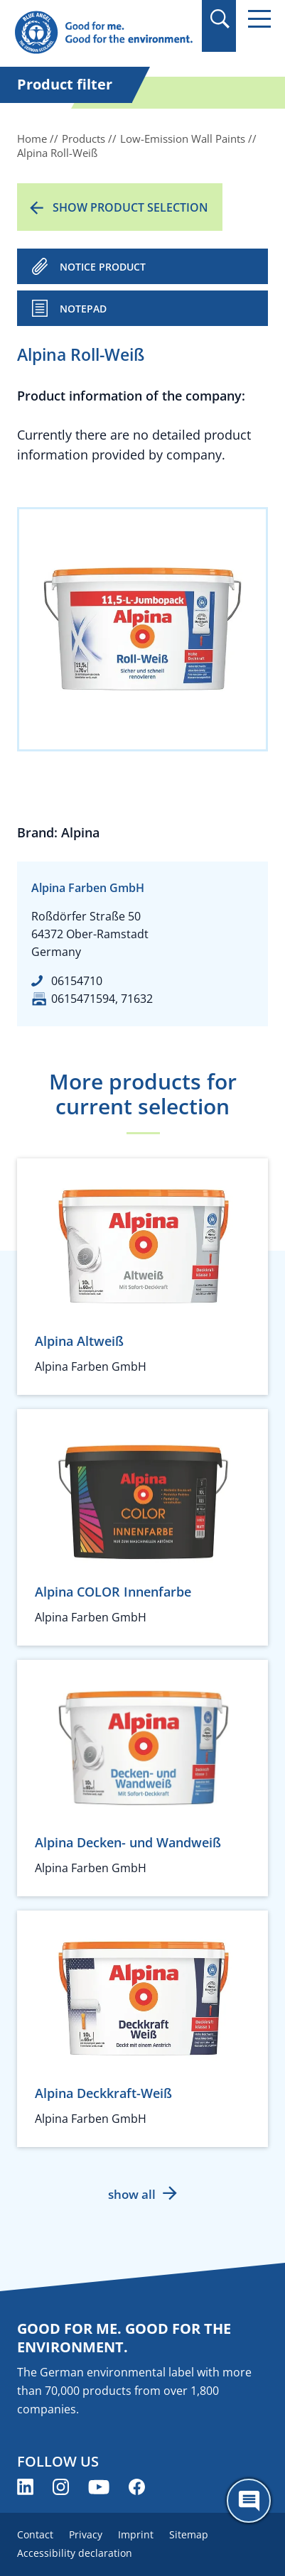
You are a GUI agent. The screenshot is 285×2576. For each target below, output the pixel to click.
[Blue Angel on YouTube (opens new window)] (98, 2487)
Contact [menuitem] (35, 2534)
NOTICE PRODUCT (103, 266)
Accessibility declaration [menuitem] (74, 2553)
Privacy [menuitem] (85, 2534)
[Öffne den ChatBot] (249, 2501)
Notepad (83, 308)
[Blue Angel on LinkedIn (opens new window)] (25, 2487)
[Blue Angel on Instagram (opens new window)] (61, 2487)
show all (132, 2194)
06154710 (76, 981)
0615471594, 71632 (102, 998)
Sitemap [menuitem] (188, 2534)
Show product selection (130, 207)
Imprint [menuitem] (136, 2534)
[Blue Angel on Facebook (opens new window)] (137, 2487)
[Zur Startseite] (103, 33)
